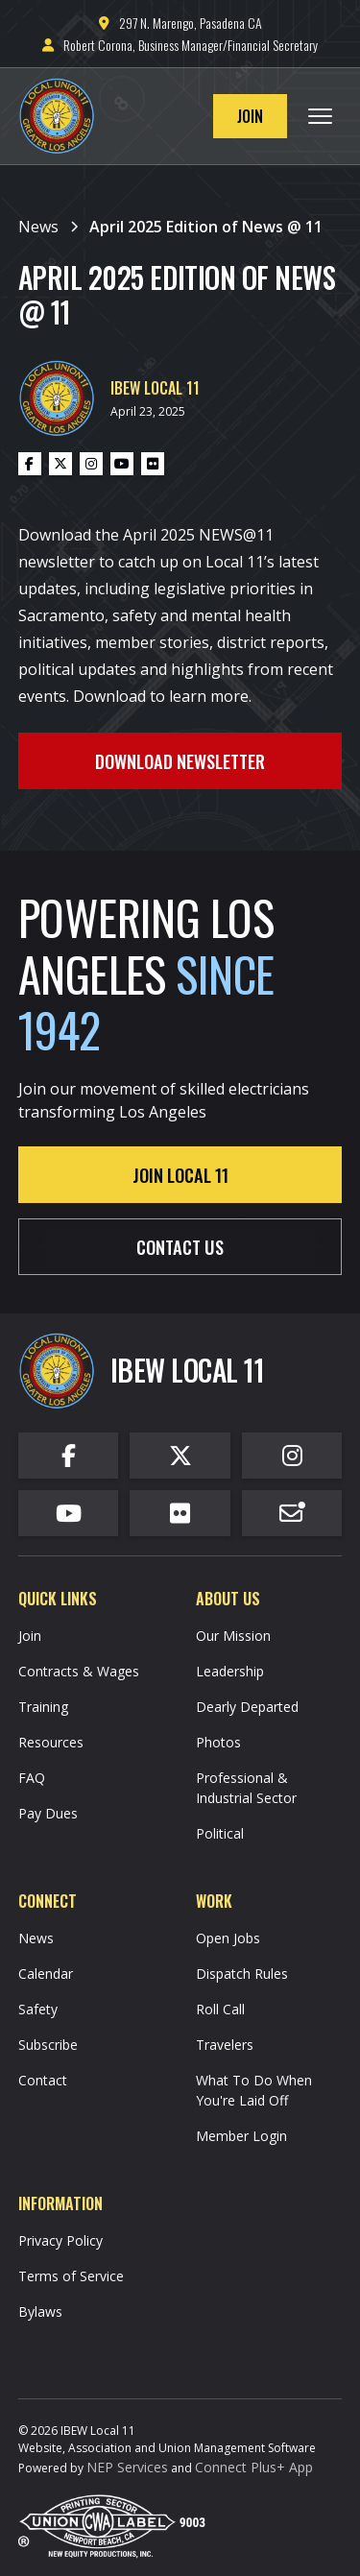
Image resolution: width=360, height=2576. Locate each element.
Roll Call (220, 2009)
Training (43, 1706)
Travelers (224, 2044)
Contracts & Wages (78, 1671)
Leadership (230, 1671)
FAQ (31, 1778)
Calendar (45, 1973)
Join (250, 116)
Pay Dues (48, 1813)
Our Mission (233, 1635)
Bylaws (40, 2311)
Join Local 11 (180, 1175)
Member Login (241, 2136)
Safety (38, 2009)
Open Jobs (228, 1938)
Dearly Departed (247, 1706)
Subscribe (48, 2044)
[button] (320, 116)
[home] (61, 116)
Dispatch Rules (242, 1973)
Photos (218, 1742)
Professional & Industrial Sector (246, 1788)
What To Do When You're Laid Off (254, 2090)
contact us (180, 1247)
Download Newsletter (180, 761)
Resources (51, 1742)
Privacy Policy (60, 2240)
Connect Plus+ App (254, 2467)
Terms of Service (71, 2276)
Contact (42, 2080)
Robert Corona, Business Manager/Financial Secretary (180, 45)
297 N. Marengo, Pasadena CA (180, 22)
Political (220, 1833)
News (36, 1938)
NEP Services (127, 2467)
